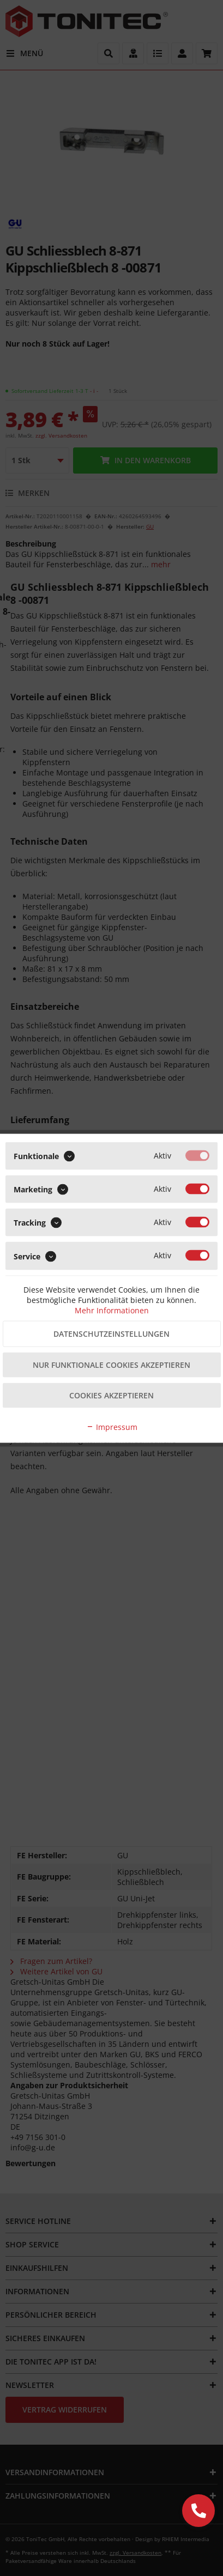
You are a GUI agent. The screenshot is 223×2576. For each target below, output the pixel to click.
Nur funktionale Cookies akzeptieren (111, 1364)
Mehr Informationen (112, 1310)
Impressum (111, 1426)
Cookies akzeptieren (111, 1395)
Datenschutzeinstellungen (111, 1333)
